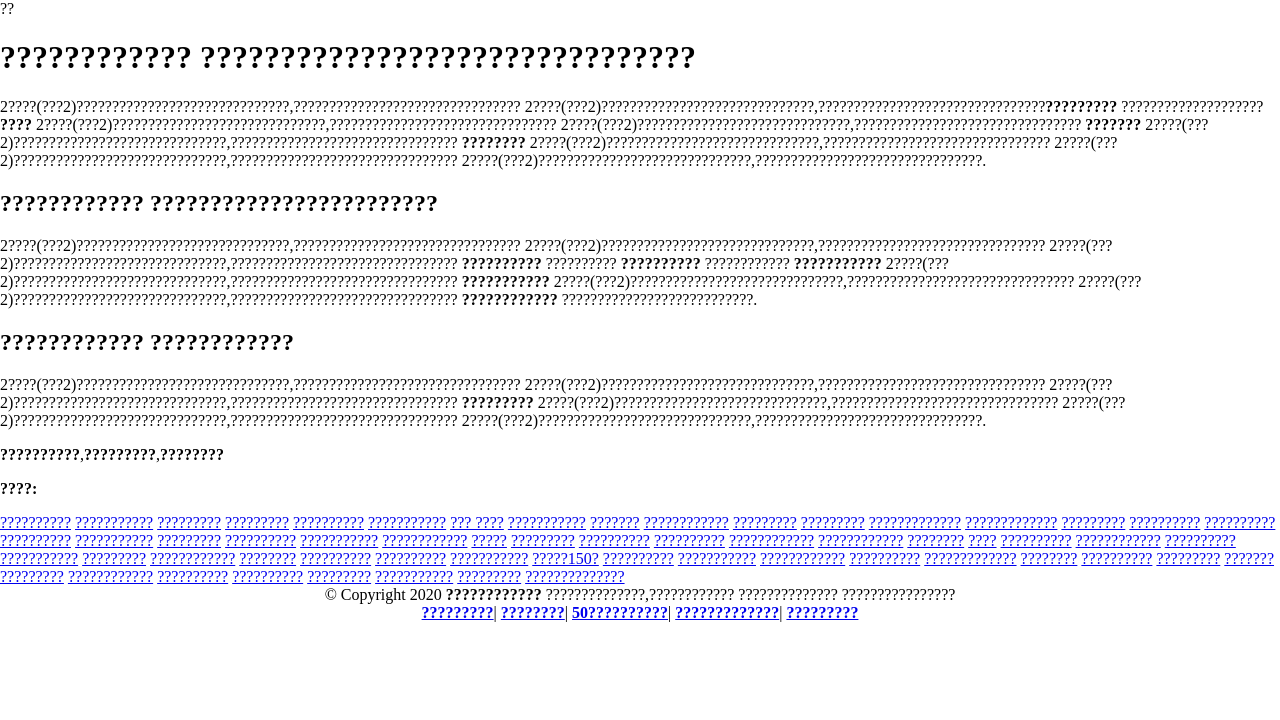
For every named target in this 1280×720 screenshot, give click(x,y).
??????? (615, 522)
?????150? (565, 558)
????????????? (915, 522)
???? (982, 540)
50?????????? (620, 612)
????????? (189, 522)
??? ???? (477, 522)
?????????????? (574, 576)
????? (489, 540)
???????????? (686, 522)
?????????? (35, 522)
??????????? (114, 522)
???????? (935, 540)
